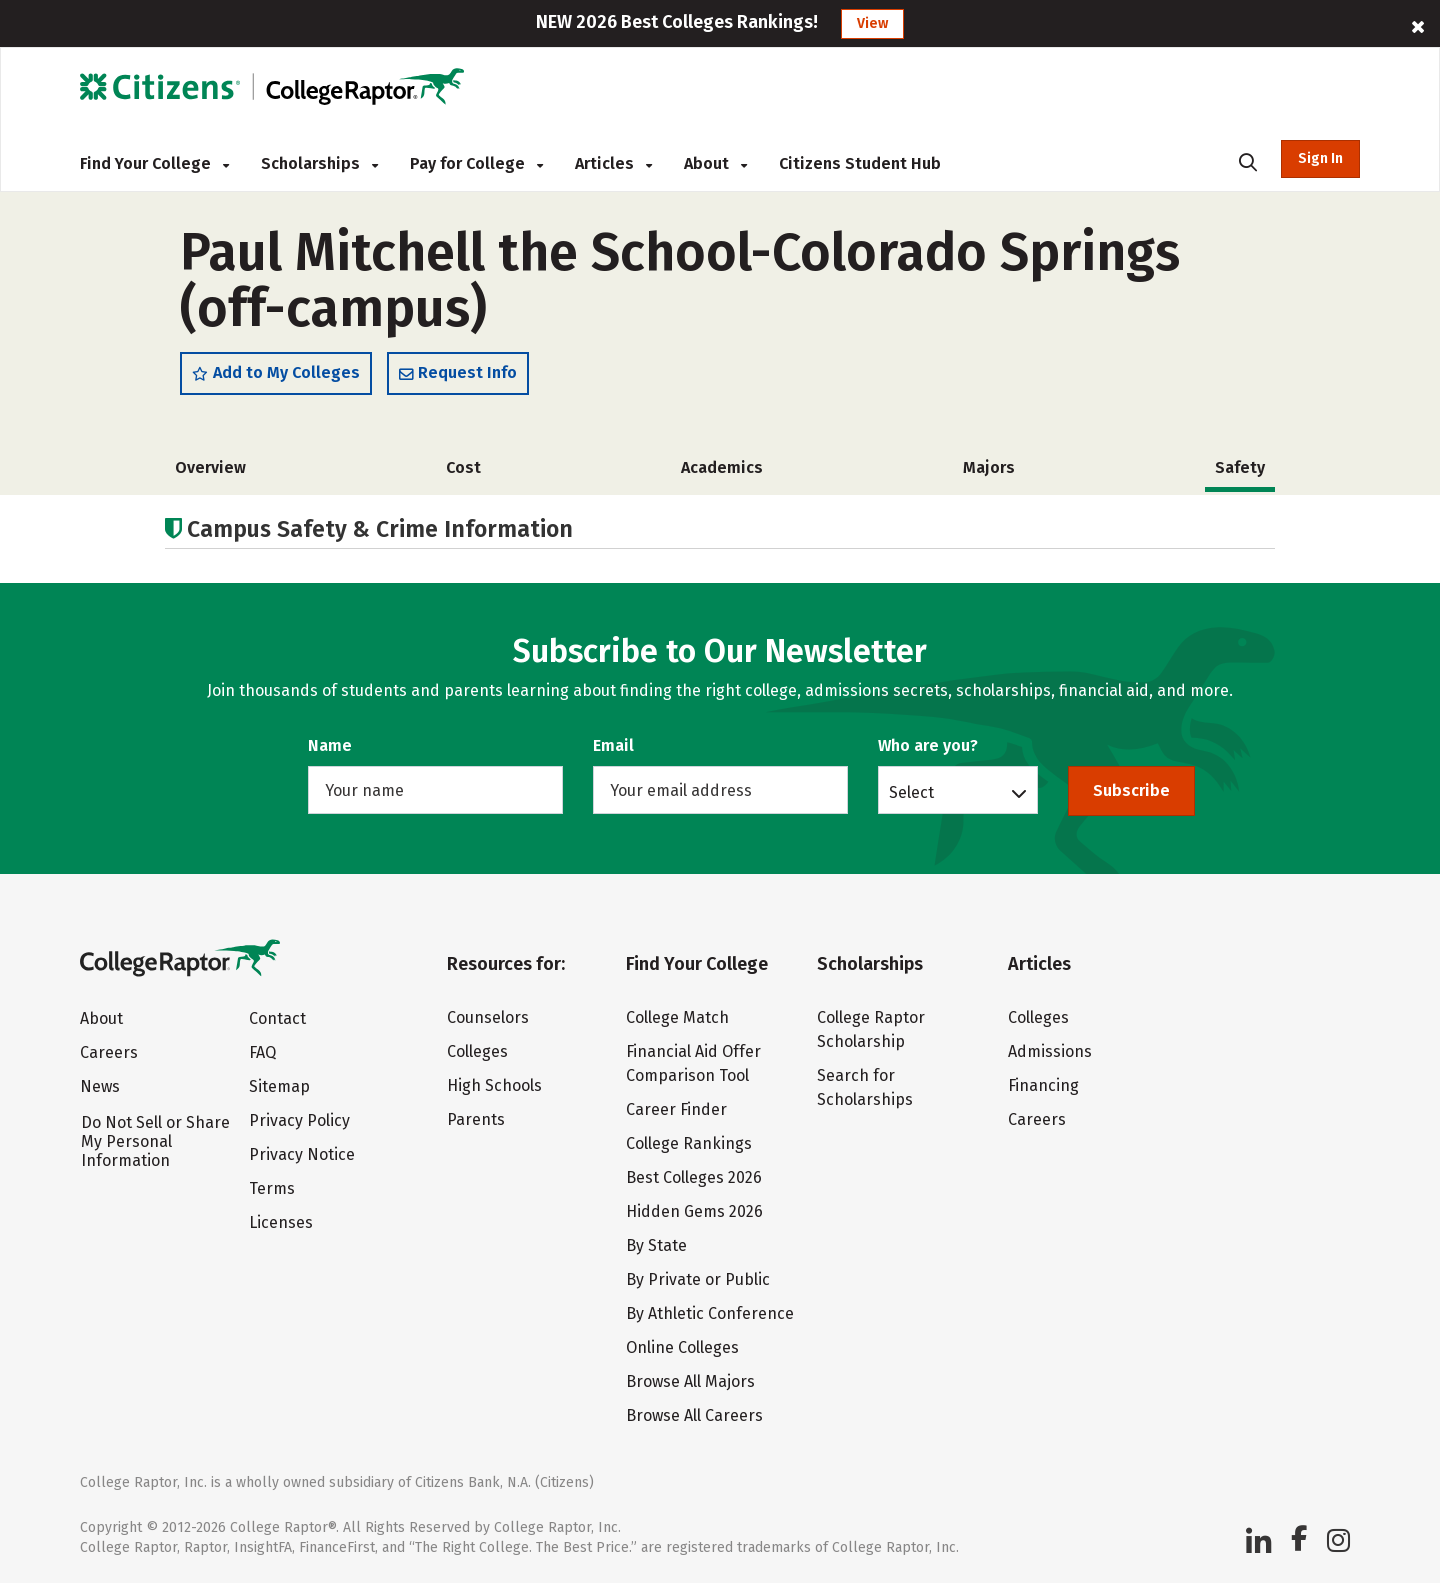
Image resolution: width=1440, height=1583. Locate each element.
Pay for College (476, 163)
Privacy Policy (299, 1120)
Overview (210, 467)
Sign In (1320, 158)
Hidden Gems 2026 (694, 1211)
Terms (272, 1188)
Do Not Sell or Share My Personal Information (155, 1141)
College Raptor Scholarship (871, 1029)
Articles (613, 163)
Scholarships (319, 163)
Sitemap (279, 1086)
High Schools (494, 1085)
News (100, 1086)
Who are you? (928, 745)
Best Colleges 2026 (694, 1177)
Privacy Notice (302, 1154)
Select (911, 792)
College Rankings (689, 1143)
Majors (989, 467)
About (715, 163)
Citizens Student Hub (860, 163)
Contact (277, 1018)
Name (330, 745)
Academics (722, 467)
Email (613, 745)
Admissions (1050, 1051)
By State (656, 1245)
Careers (109, 1052)
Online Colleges (682, 1347)
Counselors (488, 1017)
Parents (476, 1119)
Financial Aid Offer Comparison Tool (693, 1063)
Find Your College (154, 163)
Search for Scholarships (865, 1087)
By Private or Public (698, 1279)
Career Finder (676, 1109)
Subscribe (1131, 790)
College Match (677, 1017)
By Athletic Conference (710, 1313)
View (872, 23)
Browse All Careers (694, 1415)
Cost (463, 467)
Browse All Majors (690, 1381)
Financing (1043, 1085)
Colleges (477, 1051)
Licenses (281, 1222)
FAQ (262, 1052)
